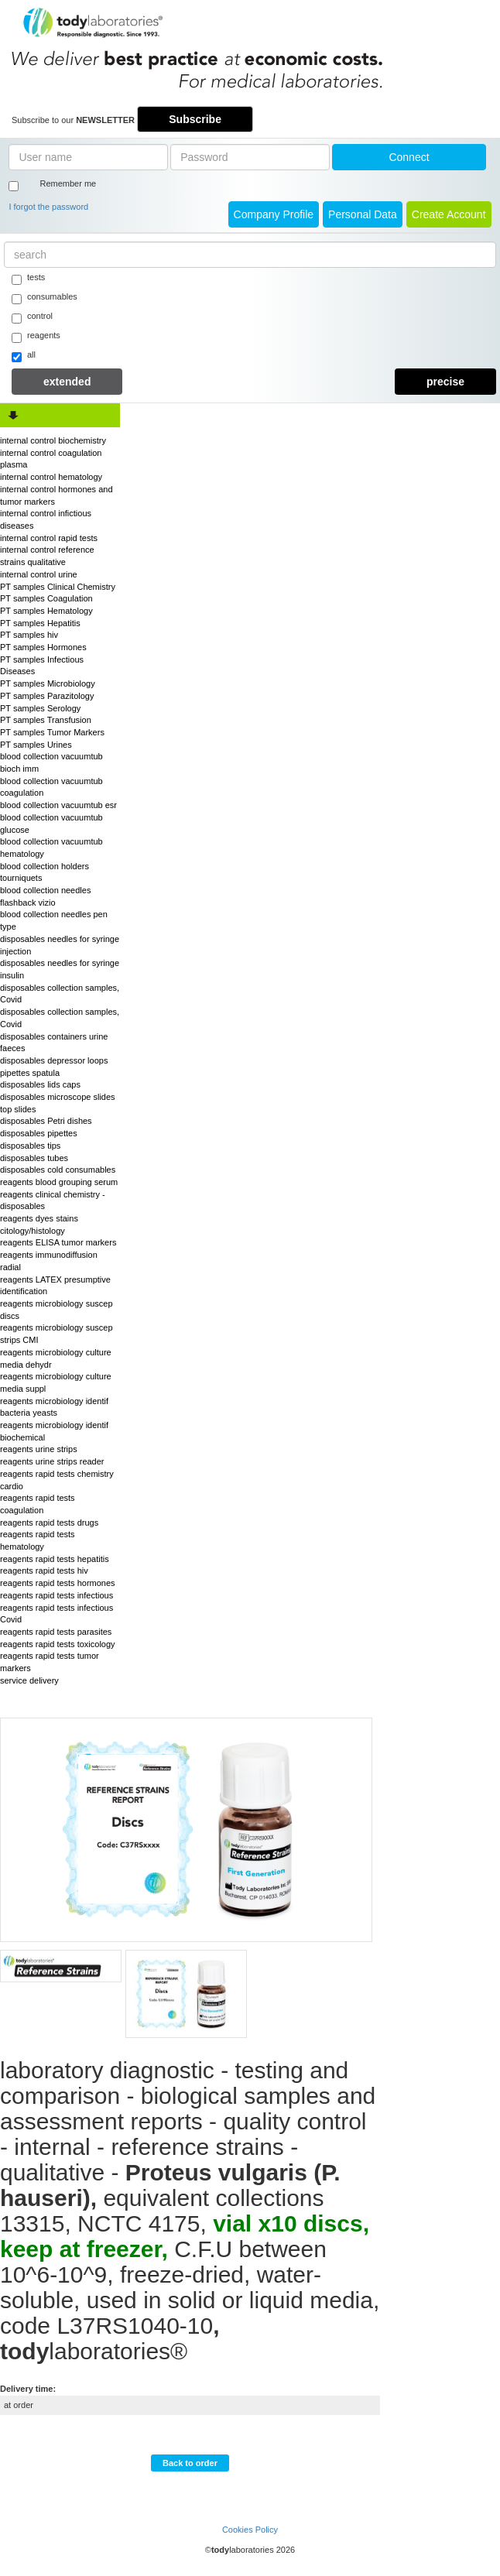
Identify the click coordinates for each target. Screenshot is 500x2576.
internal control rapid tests (49, 538)
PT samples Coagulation (46, 598)
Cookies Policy (250, 2529)
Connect (409, 157)
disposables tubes (34, 1158)
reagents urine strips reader (52, 1461)
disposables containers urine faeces (54, 1042)
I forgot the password (48, 206)
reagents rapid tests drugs (49, 1522)
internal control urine (38, 574)
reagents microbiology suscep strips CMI (56, 1334)
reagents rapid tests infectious (56, 1595)
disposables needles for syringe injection (59, 945)
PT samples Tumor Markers (52, 732)
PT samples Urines (36, 744)
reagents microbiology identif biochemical (54, 1431)
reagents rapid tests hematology (37, 1540)
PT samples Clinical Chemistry (57, 586)
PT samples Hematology (46, 610)
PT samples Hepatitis (40, 623)
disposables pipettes (38, 1133)
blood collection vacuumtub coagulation (51, 787)
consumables (44, 298)
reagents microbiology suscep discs (56, 1310)
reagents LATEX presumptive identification (55, 1286)
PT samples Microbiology (47, 683)
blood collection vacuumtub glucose (51, 823)
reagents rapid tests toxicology (57, 1644)
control (32, 317)
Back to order (190, 2463)
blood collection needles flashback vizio (45, 896)
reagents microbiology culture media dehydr (55, 1358)
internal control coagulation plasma (50, 459)
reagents (36, 337)
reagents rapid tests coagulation (37, 1504)
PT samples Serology (40, 708)
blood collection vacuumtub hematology (51, 847)
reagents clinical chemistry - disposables (52, 1200)
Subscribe (195, 119)
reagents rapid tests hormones (57, 1583)
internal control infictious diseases (45, 519)
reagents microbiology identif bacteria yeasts (54, 1407)
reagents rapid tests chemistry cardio (57, 1480)
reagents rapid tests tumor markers (49, 1662)
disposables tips (30, 1145)
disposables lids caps (40, 1084)
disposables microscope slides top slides (57, 1103)
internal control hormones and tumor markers (56, 495)
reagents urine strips (38, 1449)
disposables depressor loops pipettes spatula (54, 1066)
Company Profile (274, 214)
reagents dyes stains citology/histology (39, 1224)
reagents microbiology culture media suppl (55, 1382)
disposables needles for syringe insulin (59, 969)
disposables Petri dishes (46, 1120)
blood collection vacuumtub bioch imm (51, 762)
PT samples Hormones (43, 647)
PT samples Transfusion (45, 719)
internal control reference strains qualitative (47, 556)
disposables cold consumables (57, 1169)
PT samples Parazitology (47, 696)
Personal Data (362, 214)
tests (28, 278)
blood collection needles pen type (54, 920)
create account (449, 214)
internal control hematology (51, 476)
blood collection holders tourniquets (44, 872)
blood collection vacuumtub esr (58, 805)
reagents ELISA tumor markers (58, 1242)
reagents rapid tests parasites (55, 1631)
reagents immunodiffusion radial (49, 1261)
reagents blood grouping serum (59, 1182)
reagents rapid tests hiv (44, 1570)
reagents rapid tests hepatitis (54, 1559)
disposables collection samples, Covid (59, 994)
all (24, 356)
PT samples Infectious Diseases (42, 666)
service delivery (29, 1680)
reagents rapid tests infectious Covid (56, 1614)
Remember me (67, 183)
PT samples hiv (29, 634)
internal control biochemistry (53, 440)
